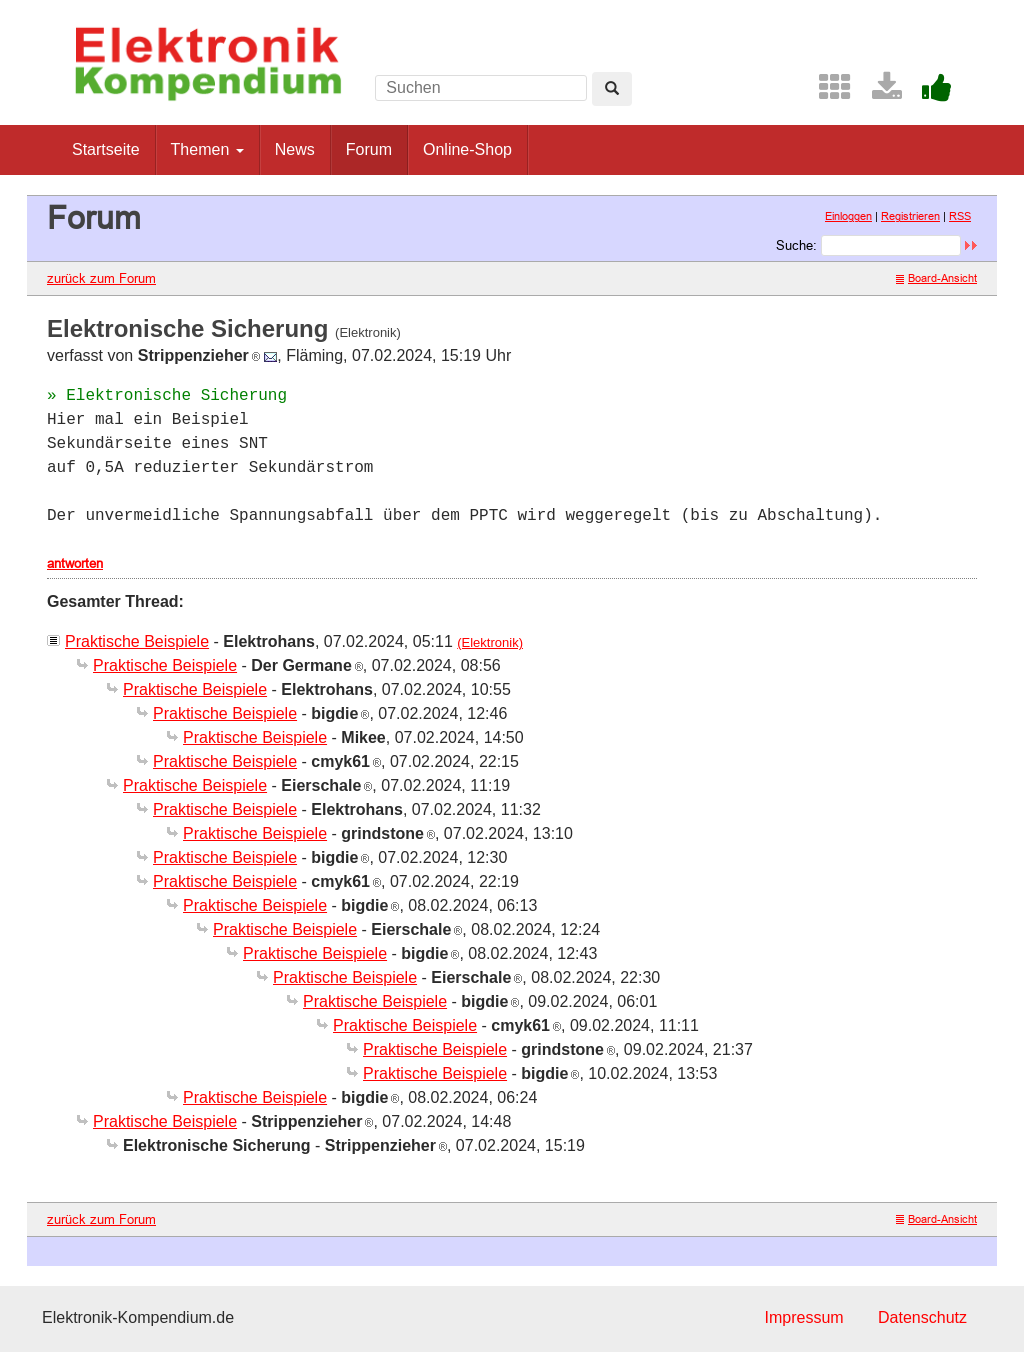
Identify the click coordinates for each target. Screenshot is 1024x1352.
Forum (369, 149)
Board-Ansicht (936, 278)
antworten (75, 563)
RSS (960, 216)
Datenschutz (922, 1317)
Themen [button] (207, 149)
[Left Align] (612, 89)
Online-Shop (467, 149)
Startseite (106, 149)
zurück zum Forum (101, 278)
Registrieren (910, 216)
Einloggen (848, 216)
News (295, 149)
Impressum (803, 1317)
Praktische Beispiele (137, 641)
